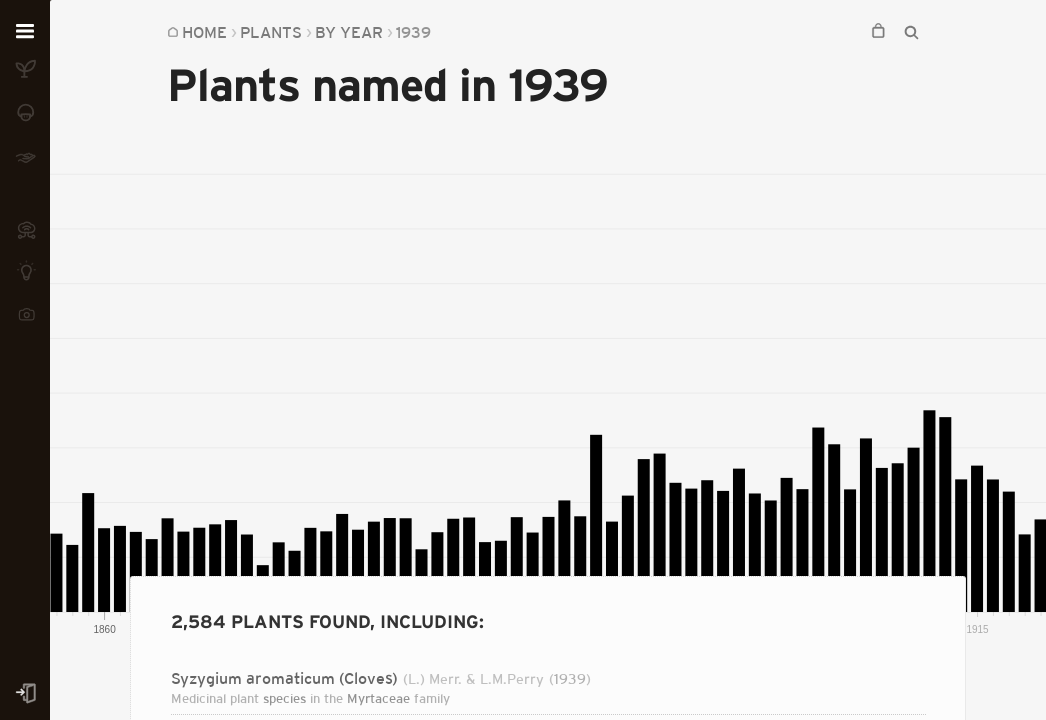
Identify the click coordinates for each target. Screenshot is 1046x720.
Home (204, 32)
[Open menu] (25, 32)
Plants (271, 32)
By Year (349, 32)
